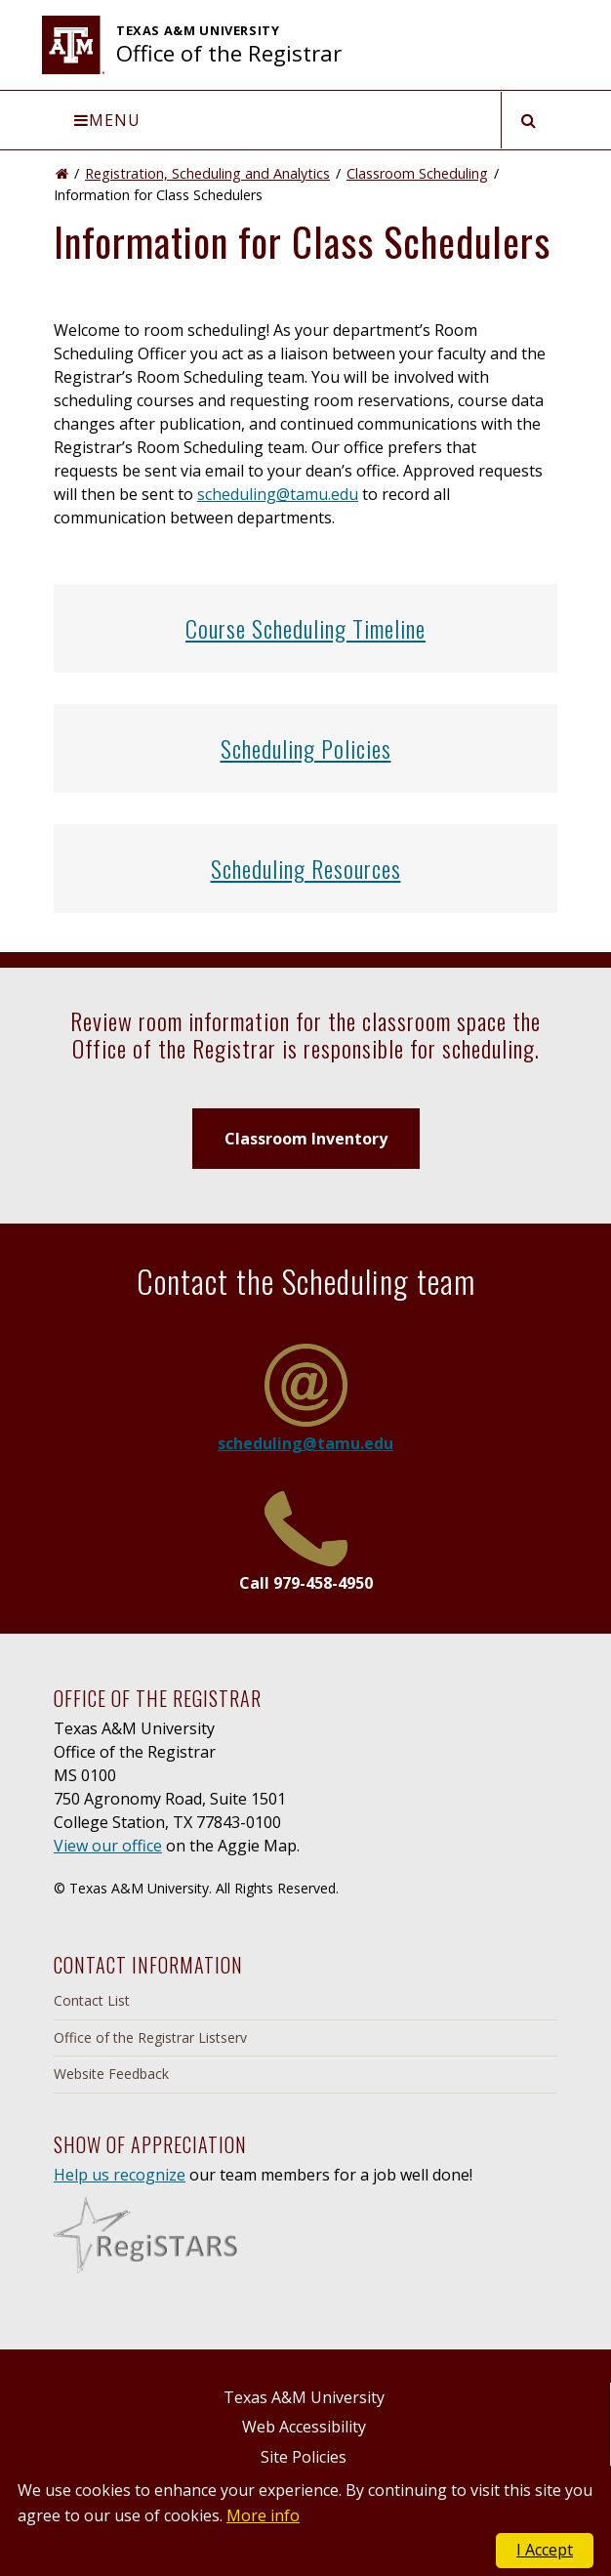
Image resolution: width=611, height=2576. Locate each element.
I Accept (544, 2549)
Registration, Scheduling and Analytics (207, 173)
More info (263, 2515)
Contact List (92, 2000)
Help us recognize (119, 2174)
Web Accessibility (304, 2426)
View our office (108, 1845)
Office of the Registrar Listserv (150, 2037)
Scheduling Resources (306, 868)
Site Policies (303, 2457)
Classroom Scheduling (417, 173)
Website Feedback (111, 2073)
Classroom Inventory (305, 1138)
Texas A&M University (304, 2397)
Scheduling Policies (306, 748)
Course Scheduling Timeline (305, 627)
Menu (107, 120)
